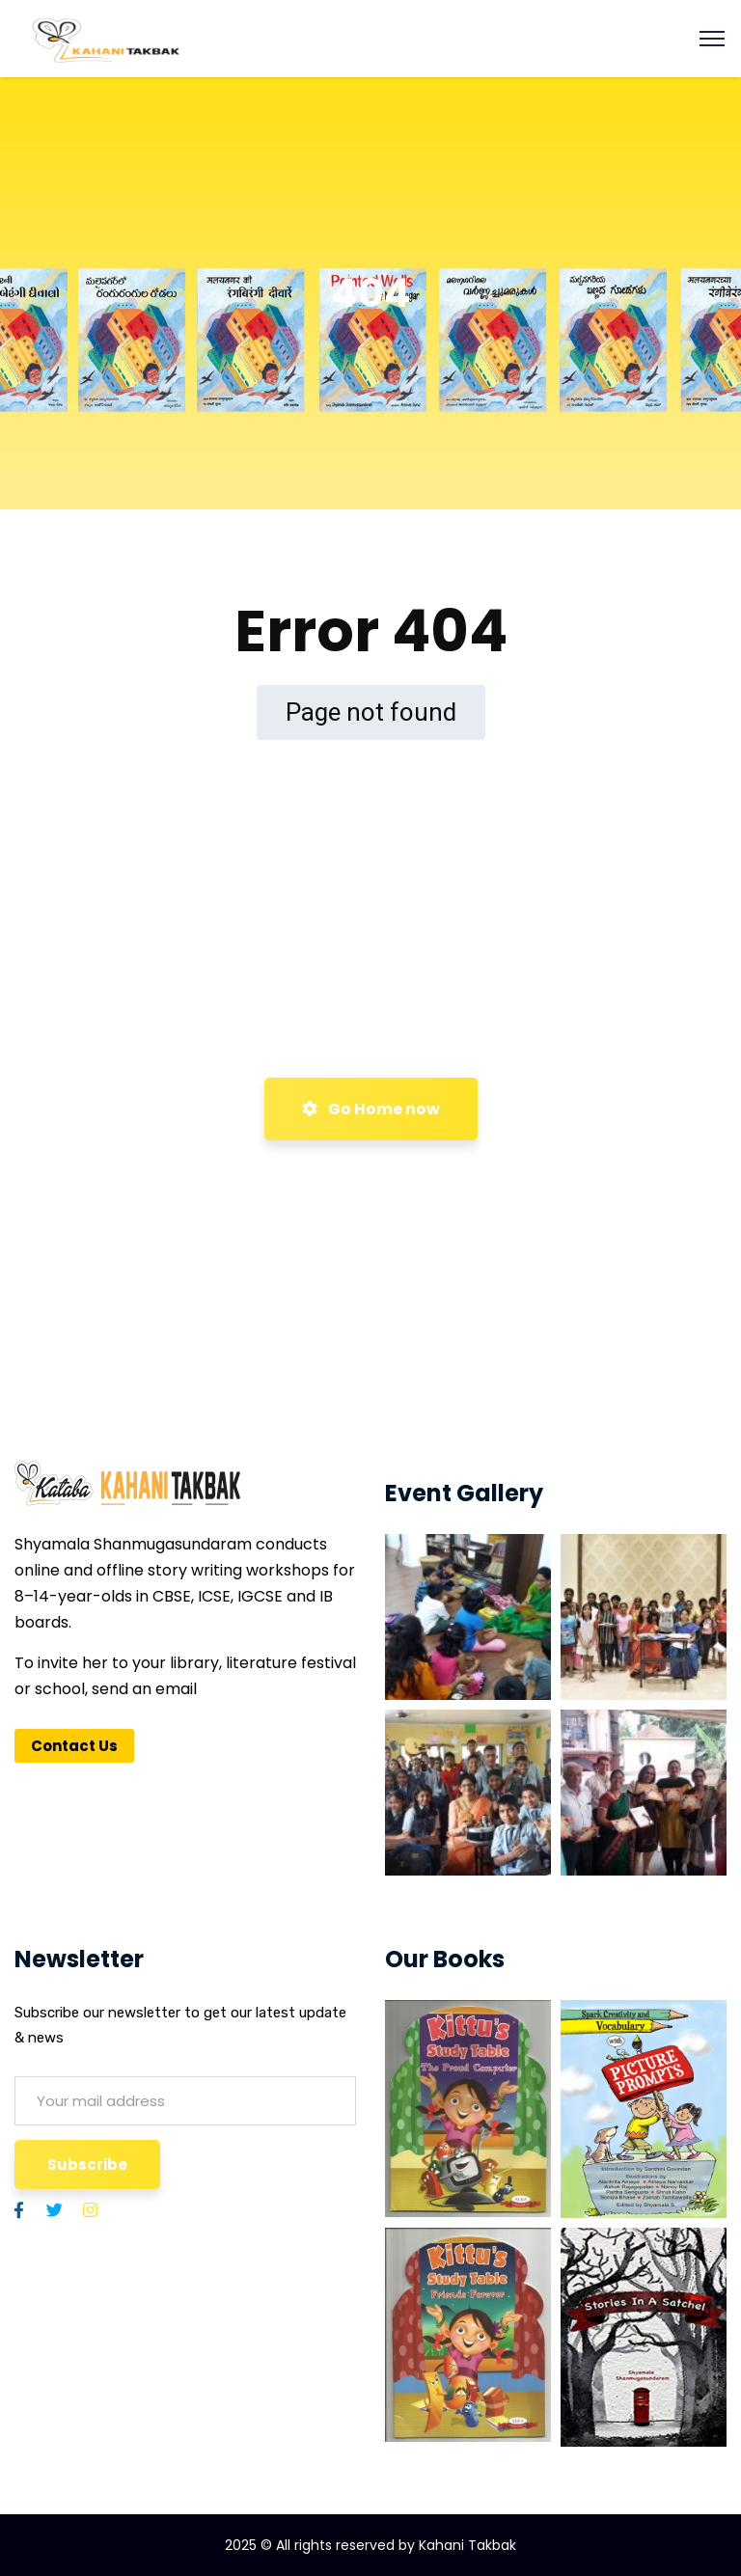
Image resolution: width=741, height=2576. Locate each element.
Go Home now (371, 1109)
